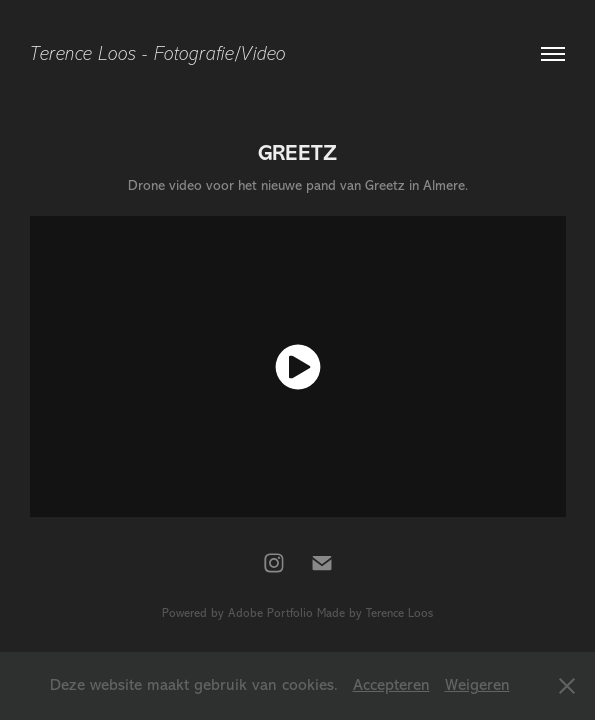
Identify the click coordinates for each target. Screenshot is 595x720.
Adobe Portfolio (270, 613)
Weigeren (477, 685)
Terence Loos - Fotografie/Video (158, 53)
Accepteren (391, 685)
